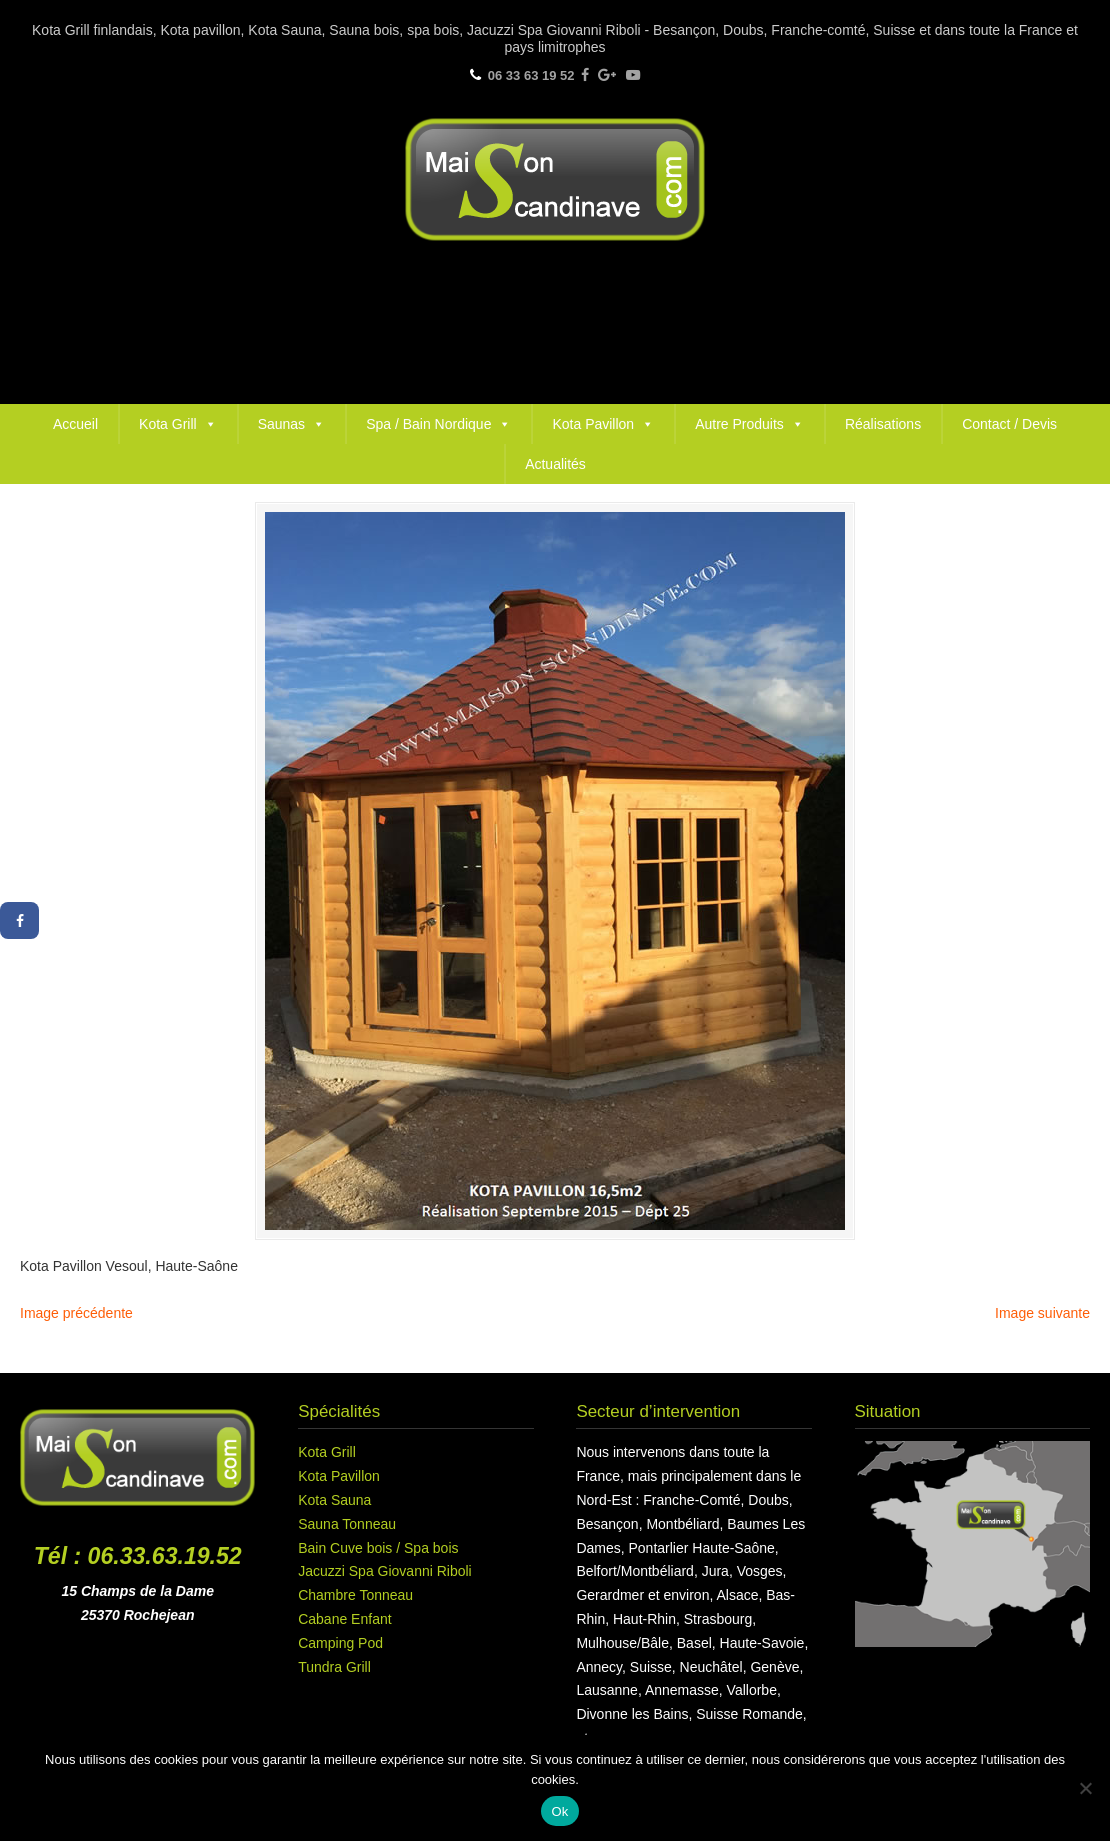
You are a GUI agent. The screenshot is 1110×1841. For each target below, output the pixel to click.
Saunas (291, 424)
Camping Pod (340, 1643)
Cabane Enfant (344, 1619)
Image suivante (1042, 1313)
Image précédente (76, 1313)
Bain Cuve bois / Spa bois (378, 1548)
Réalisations (883, 424)
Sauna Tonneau (347, 1524)
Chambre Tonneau (355, 1595)
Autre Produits (749, 424)
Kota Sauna (334, 1500)
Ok (559, 1811)
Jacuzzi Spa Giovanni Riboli (385, 1571)
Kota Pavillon (603, 424)
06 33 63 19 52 (531, 75)
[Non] (1085, 1788)
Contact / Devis (1009, 424)
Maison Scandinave (555, 179)
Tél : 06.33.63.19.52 (138, 1556)
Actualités (555, 464)
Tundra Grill (334, 1667)
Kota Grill (178, 424)
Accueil (75, 424)
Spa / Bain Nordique (438, 424)
